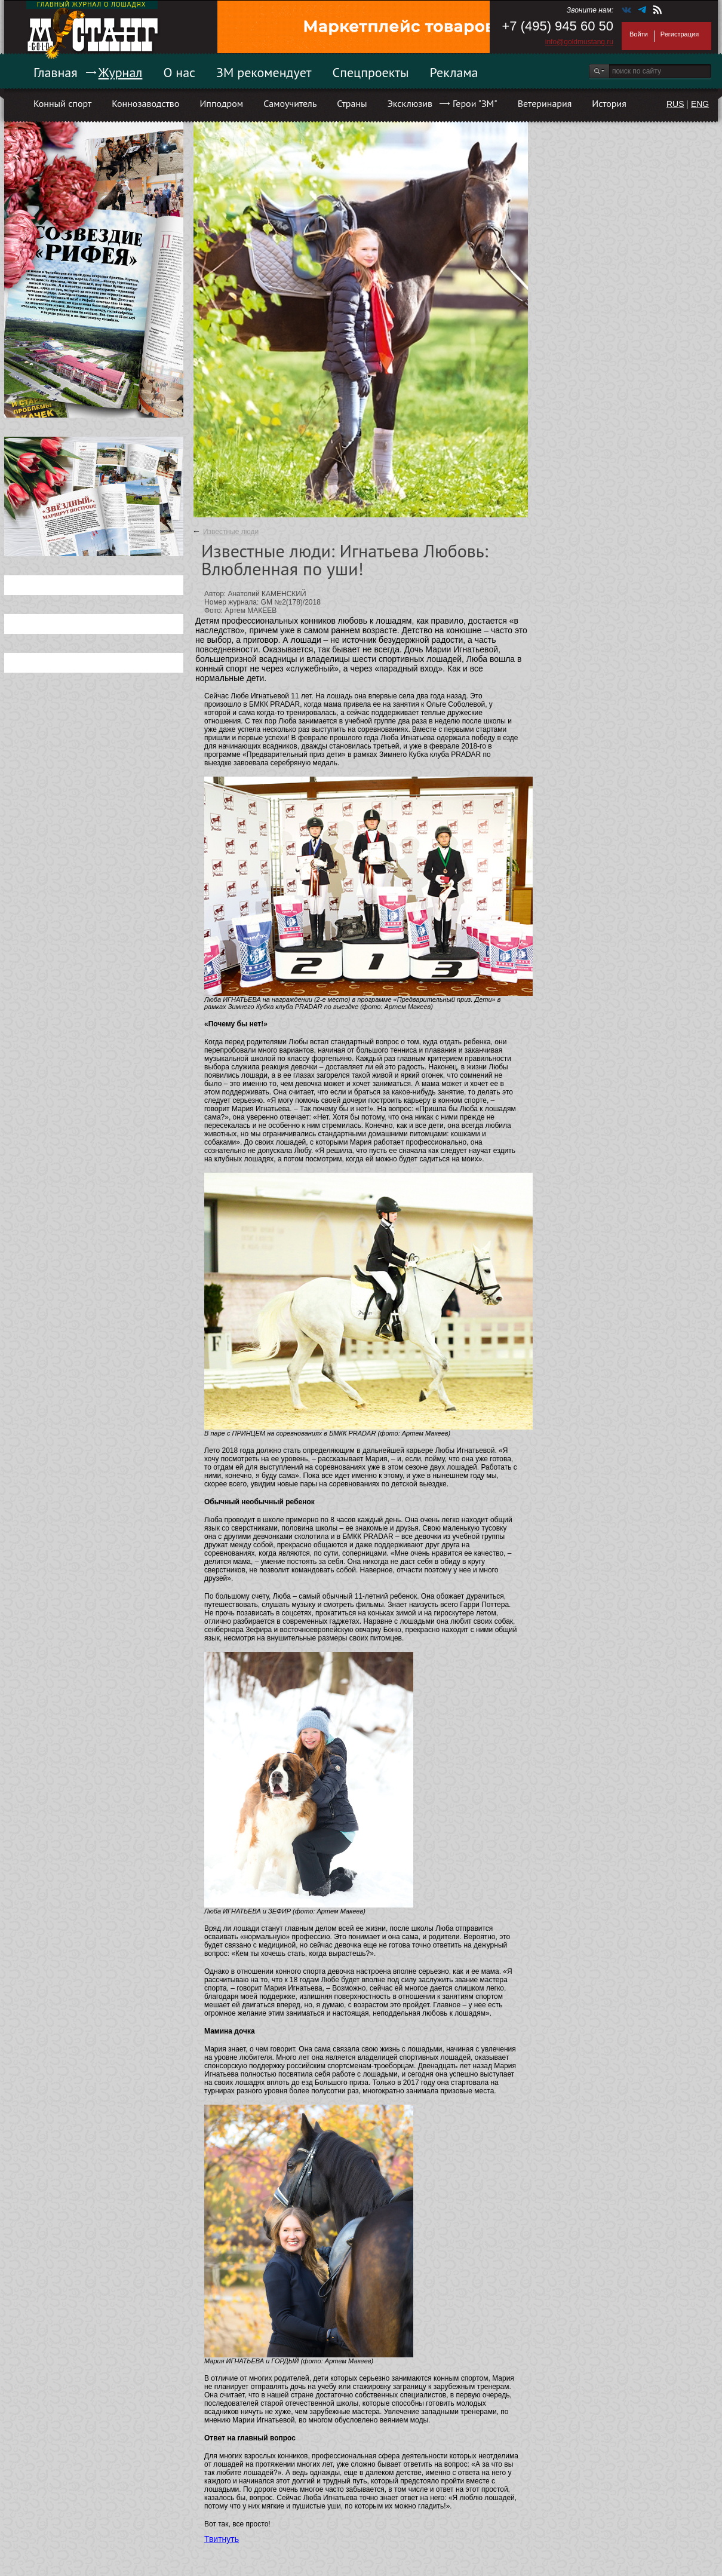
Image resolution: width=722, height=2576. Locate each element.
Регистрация (679, 34)
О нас (179, 72)
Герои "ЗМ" (475, 103)
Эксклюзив (410, 103)
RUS (675, 104)
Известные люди (231, 532)
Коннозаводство (145, 103)
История (609, 103)
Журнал (121, 72)
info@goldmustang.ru (579, 42)
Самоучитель (290, 103)
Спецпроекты (371, 72)
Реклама (454, 72)
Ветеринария (545, 103)
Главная (55, 72)
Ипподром (221, 103)
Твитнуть (221, 2539)
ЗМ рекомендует (264, 72)
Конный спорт (62, 103)
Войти (638, 34)
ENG (700, 104)
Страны (352, 103)
